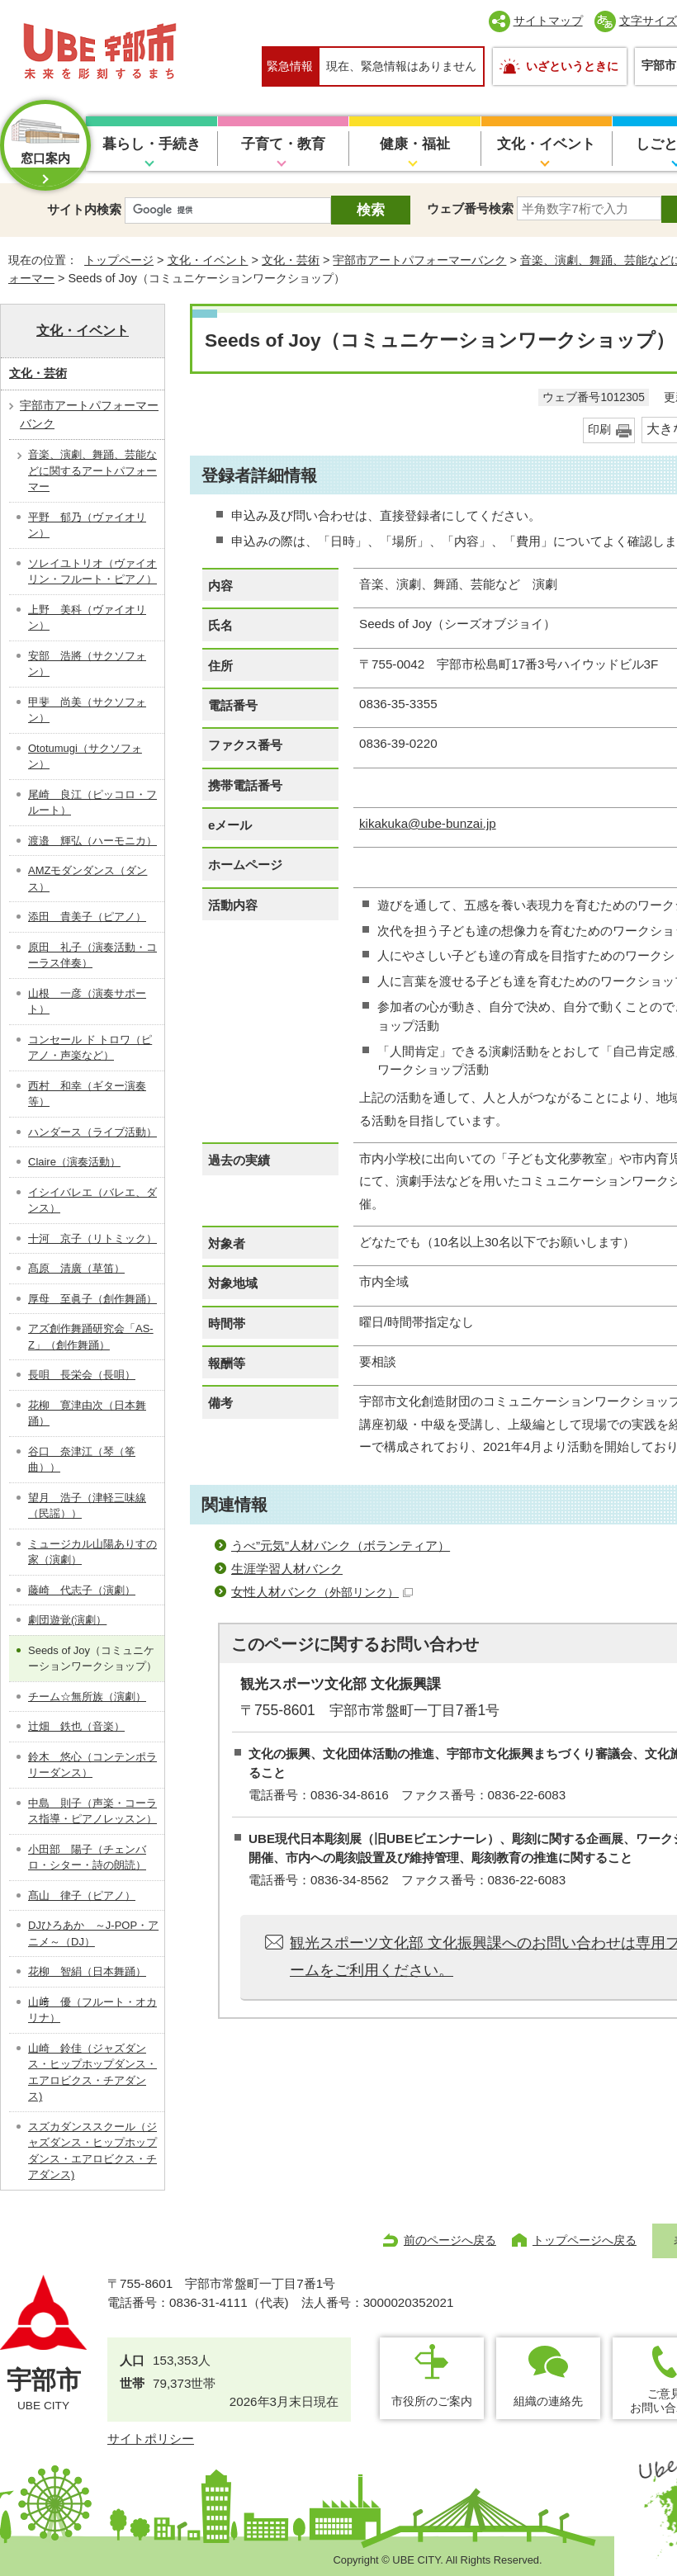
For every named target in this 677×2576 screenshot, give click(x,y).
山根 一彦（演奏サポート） (87, 1001)
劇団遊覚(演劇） (67, 1620)
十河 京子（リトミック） (92, 1238)
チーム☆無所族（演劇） (87, 1696)
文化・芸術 (291, 260)
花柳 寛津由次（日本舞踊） (87, 1413)
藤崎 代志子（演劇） (81, 1590)
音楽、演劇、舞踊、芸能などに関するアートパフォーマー (92, 470)
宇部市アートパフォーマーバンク (419, 260)
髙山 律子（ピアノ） (81, 1895)
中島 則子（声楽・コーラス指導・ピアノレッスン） (92, 1811)
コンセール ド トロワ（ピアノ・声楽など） (90, 1047)
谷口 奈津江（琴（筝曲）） (81, 1459)
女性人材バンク (322, 1592)
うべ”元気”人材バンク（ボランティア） (340, 1546)
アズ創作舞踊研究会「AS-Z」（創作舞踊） (91, 1336)
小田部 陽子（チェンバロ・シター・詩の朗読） (87, 1857)
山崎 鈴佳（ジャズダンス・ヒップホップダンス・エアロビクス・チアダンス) (92, 2072)
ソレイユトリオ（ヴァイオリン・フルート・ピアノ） (92, 571)
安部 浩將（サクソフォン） (87, 664)
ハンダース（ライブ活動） (92, 1132)
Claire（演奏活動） (74, 1162)
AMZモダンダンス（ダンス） (87, 878)
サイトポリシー (150, 2439)
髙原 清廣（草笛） (76, 1268)
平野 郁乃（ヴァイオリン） (87, 525)
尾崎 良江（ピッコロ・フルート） (92, 802)
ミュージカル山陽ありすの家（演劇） (92, 1552)
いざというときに (572, 66)
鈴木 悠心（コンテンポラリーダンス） (92, 1765)
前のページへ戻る (450, 2240)
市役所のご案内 (431, 2401)
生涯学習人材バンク (287, 1569)
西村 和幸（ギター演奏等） (87, 1094)
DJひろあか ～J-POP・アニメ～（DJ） (93, 1933)
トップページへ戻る (585, 2240)
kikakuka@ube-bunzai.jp (427, 823)
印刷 (599, 429)
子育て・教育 (283, 144)
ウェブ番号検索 (470, 208)
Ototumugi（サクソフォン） (85, 756)
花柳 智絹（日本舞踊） (87, 1971)
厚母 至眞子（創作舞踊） (92, 1299)
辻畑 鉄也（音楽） (76, 1726)
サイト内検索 (84, 209)
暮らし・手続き (151, 144)
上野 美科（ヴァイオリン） (87, 617)
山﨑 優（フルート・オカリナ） (92, 2010)
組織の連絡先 (548, 2401)
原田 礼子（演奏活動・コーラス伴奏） (92, 955)
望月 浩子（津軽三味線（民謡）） (87, 1505)
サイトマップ (548, 20)
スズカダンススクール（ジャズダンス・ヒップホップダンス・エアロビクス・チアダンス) (92, 2150)
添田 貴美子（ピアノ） (87, 916)
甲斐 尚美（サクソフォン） (87, 710)
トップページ (119, 260)
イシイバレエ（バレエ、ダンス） (92, 1200)
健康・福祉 (415, 144)
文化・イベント (546, 144)
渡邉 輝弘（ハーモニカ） (92, 840)
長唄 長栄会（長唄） (81, 1374)
